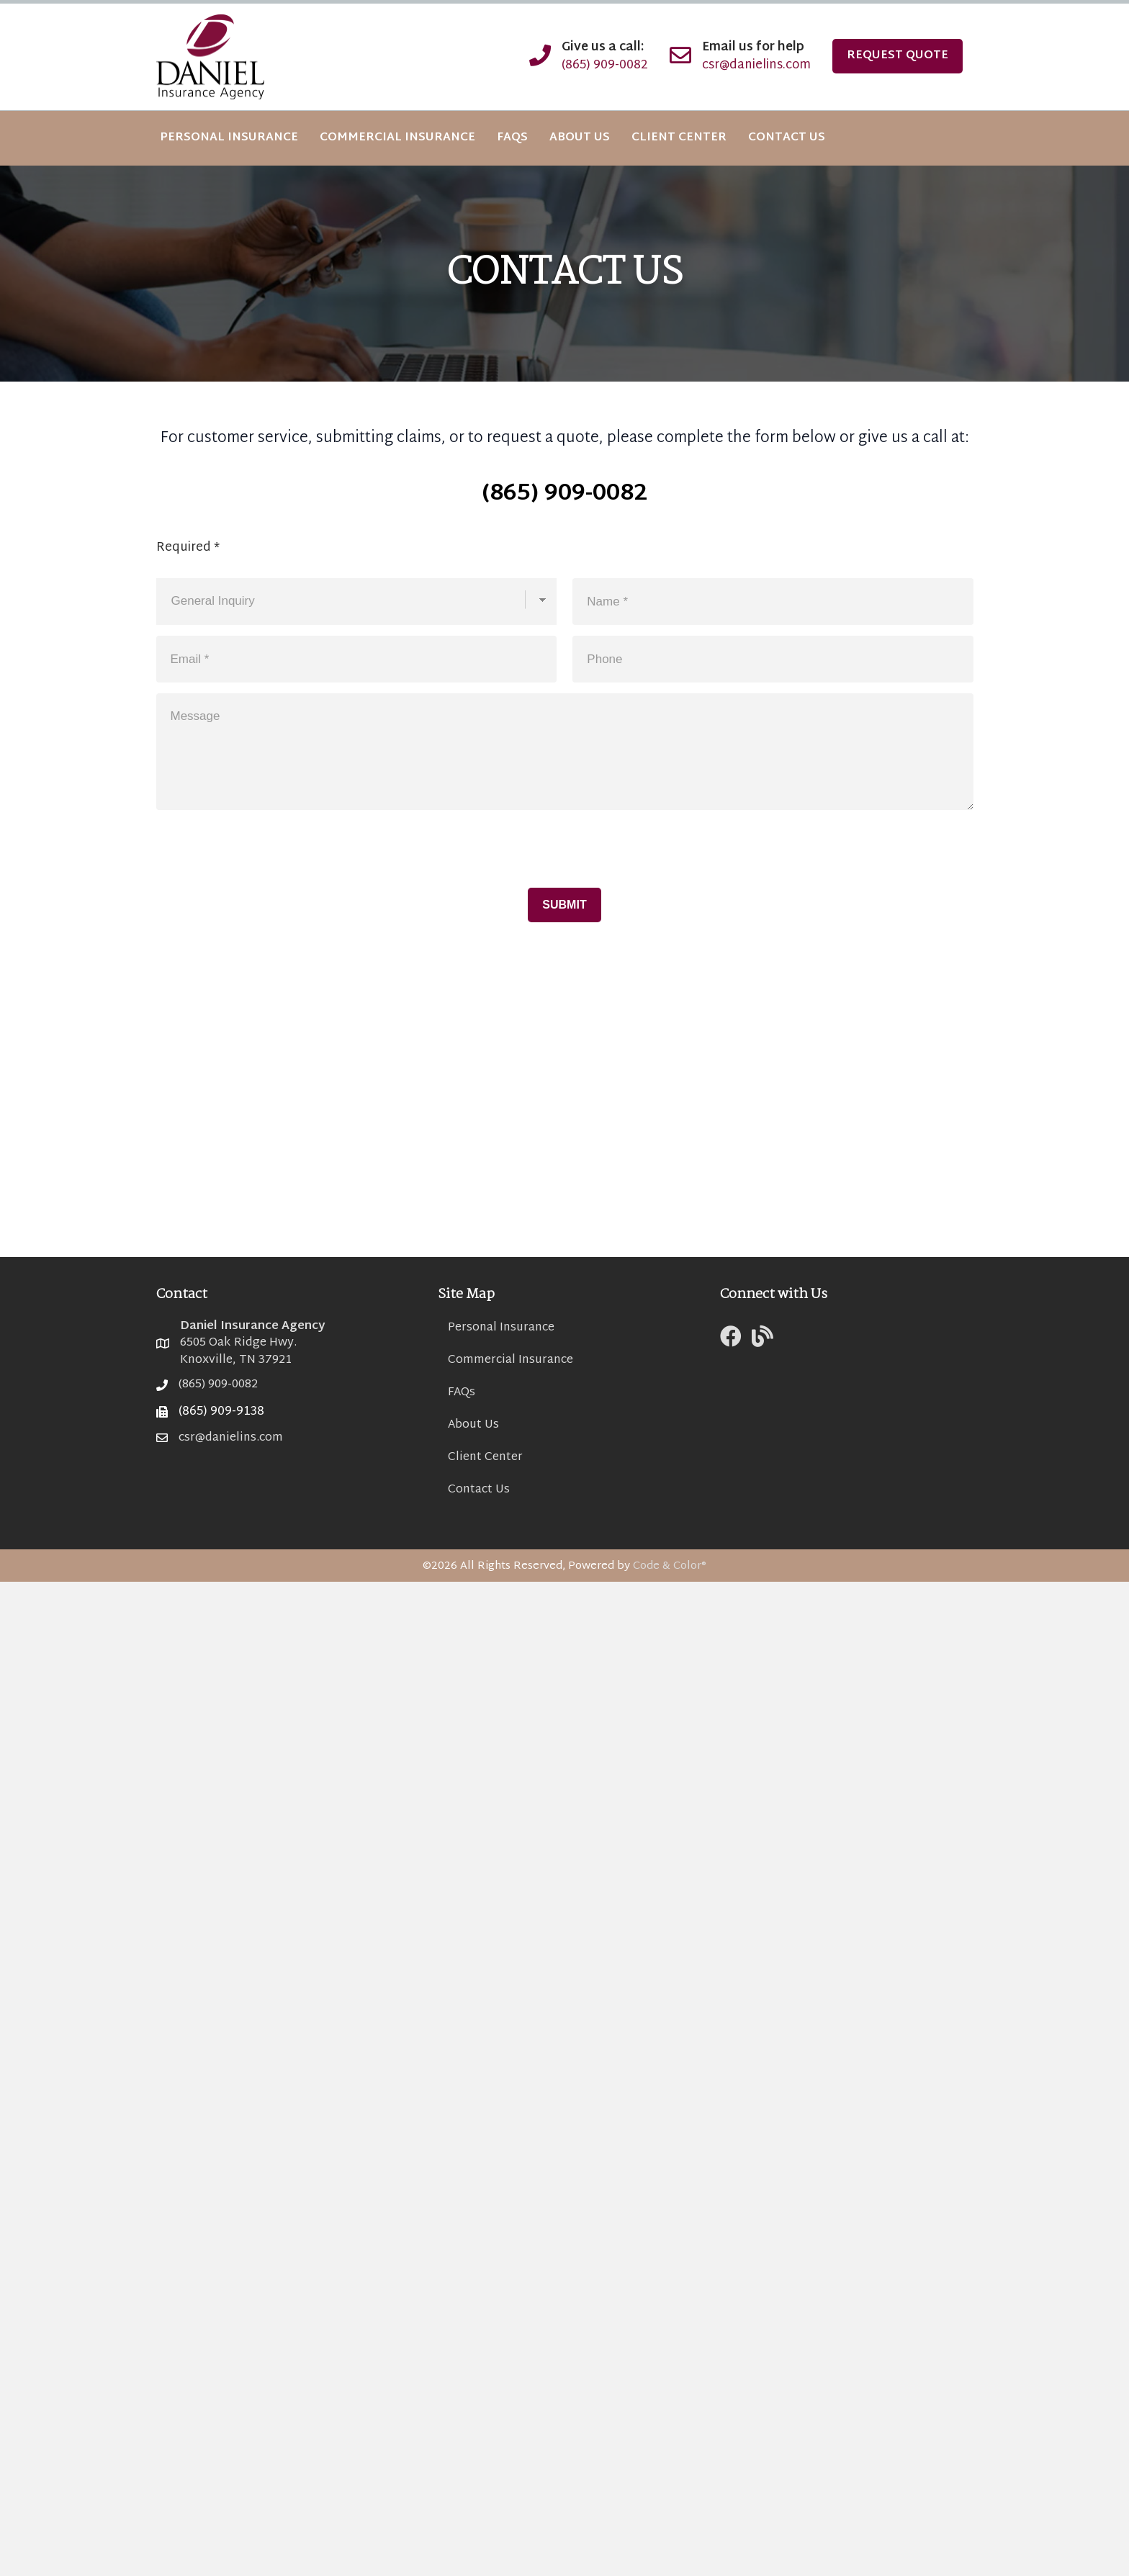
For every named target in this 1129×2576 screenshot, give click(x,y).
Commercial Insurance (510, 1360)
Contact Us (479, 1490)
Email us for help (753, 48)
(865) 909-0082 (605, 65)
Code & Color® (669, 1566)
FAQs (461, 1392)
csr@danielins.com (756, 65)
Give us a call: (603, 48)
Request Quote (897, 55)
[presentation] (265, 838)
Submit (564, 905)
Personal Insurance (501, 1328)
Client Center (485, 1457)
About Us (473, 1425)
